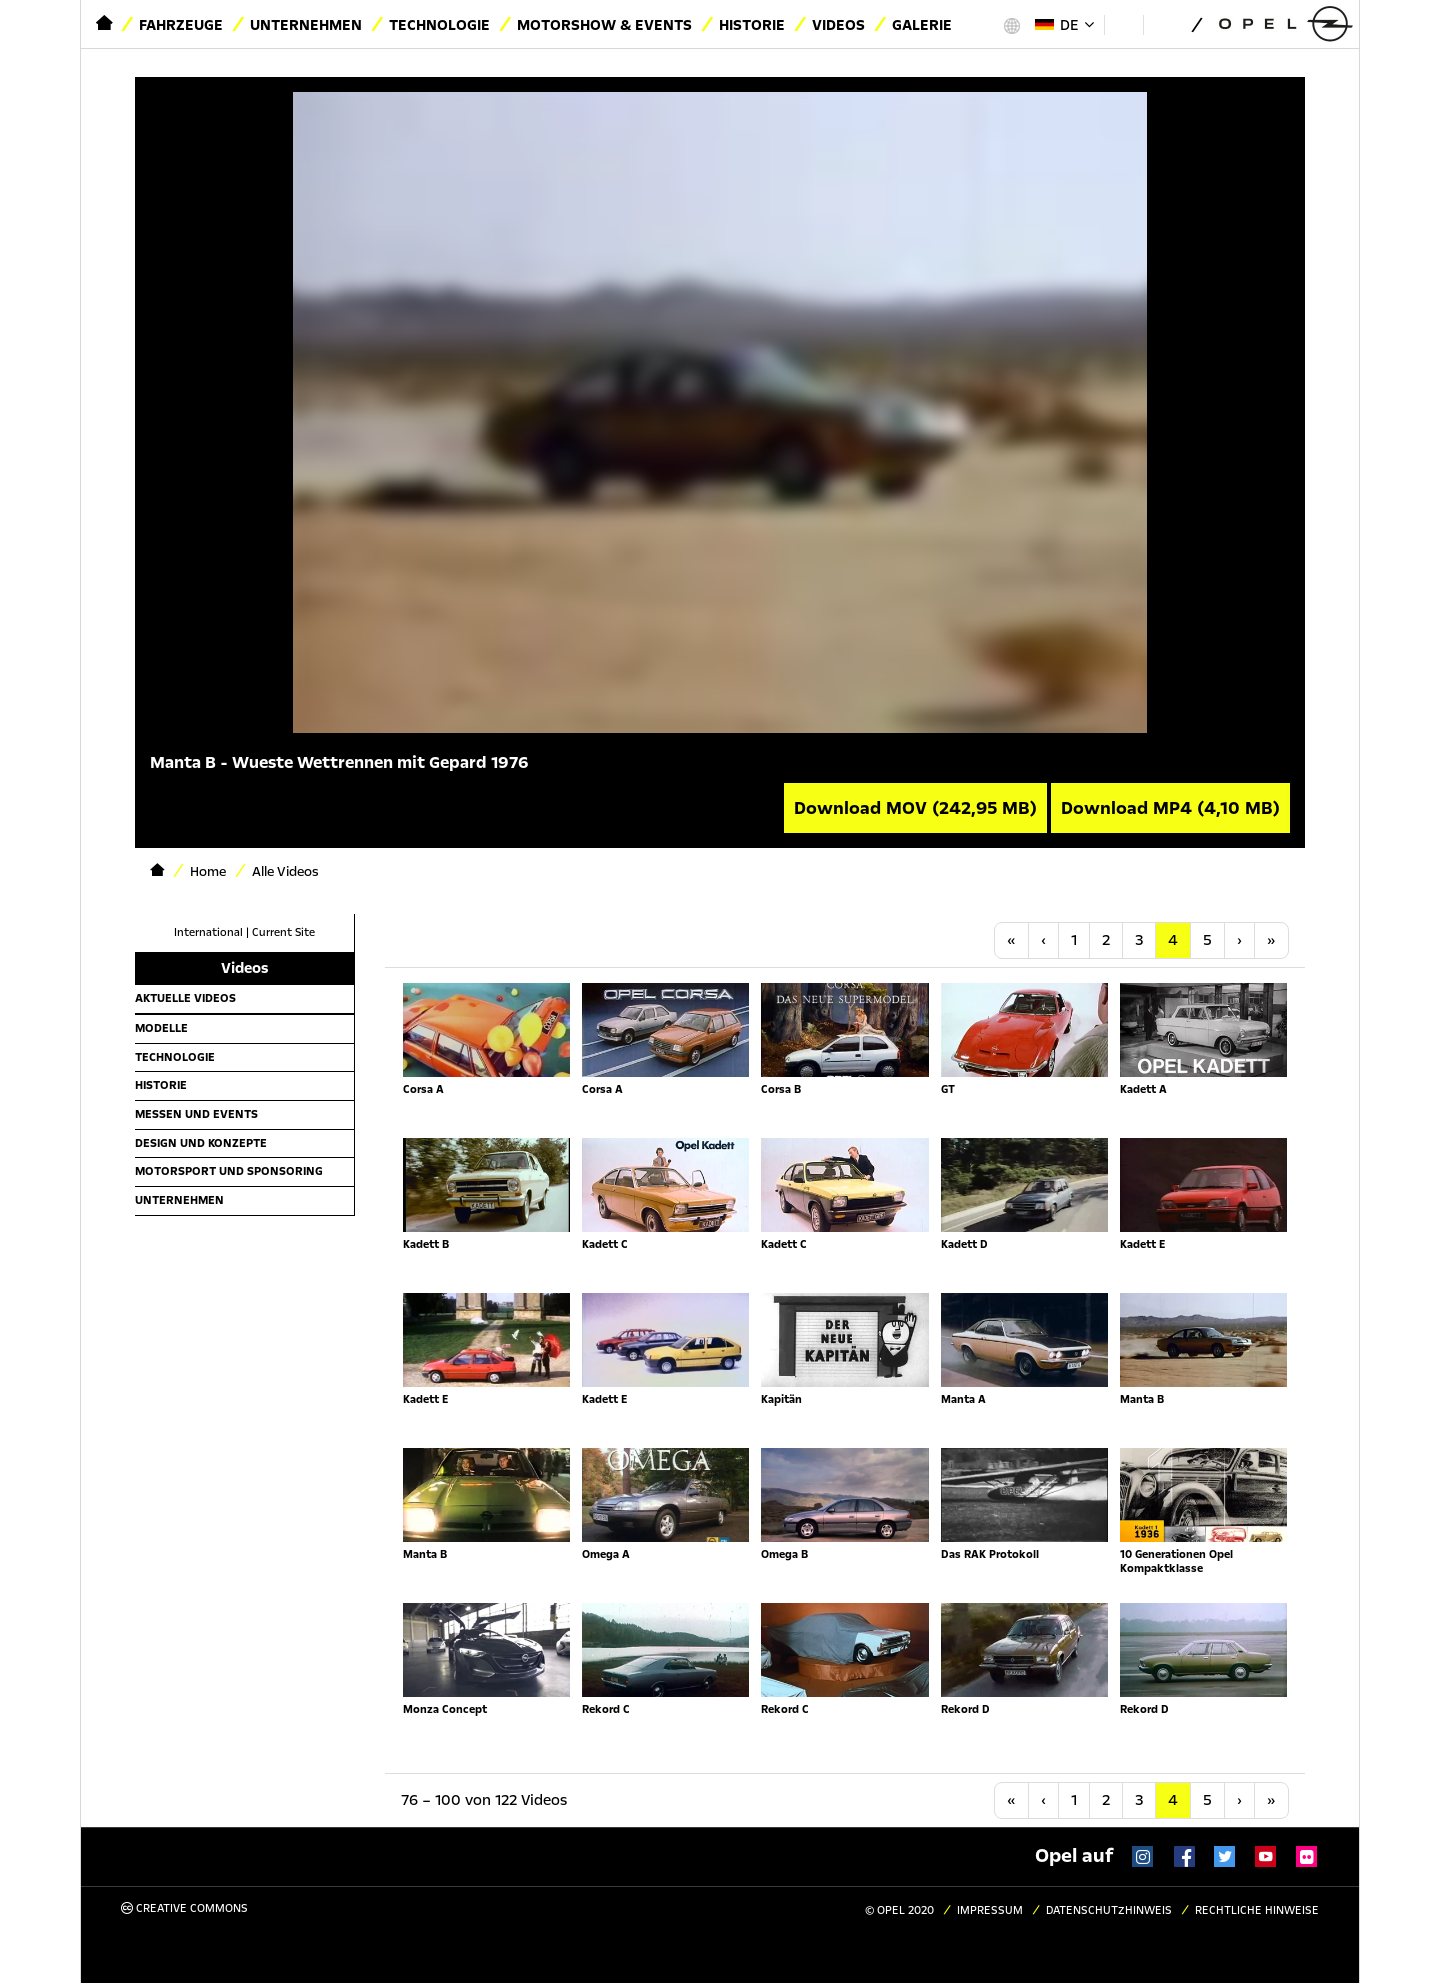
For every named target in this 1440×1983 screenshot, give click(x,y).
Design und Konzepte (201, 1143)
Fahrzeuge (181, 25)
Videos (838, 25)
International (208, 932)
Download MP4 (1170, 808)
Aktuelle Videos (185, 998)
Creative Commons (184, 1908)
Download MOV (915, 808)
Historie (752, 25)
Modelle (161, 1028)
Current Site (283, 932)
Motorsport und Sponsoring (229, 1171)
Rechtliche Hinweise (1257, 1910)
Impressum (990, 1910)
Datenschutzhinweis (1109, 1910)
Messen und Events (196, 1114)
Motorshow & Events (604, 25)
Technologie (439, 25)
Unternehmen (306, 25)
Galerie (922, 25)
